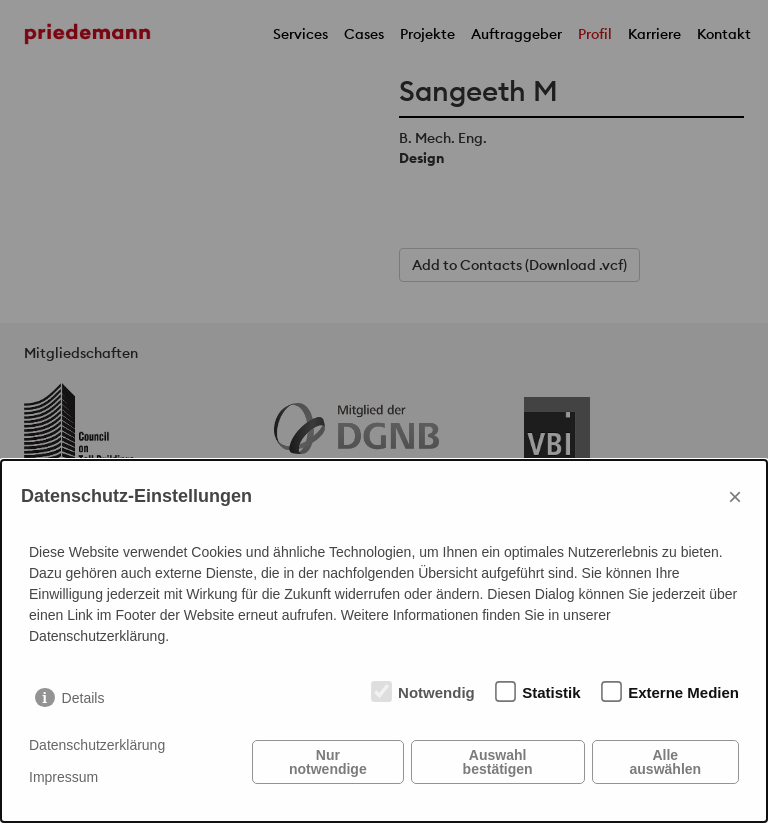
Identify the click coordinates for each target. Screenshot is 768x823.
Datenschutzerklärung (97, 745)
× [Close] (735, 496)
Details (83, 698)
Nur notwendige (328, 762)
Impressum (63, 777)
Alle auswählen (666, 762)
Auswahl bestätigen (498, 762)
